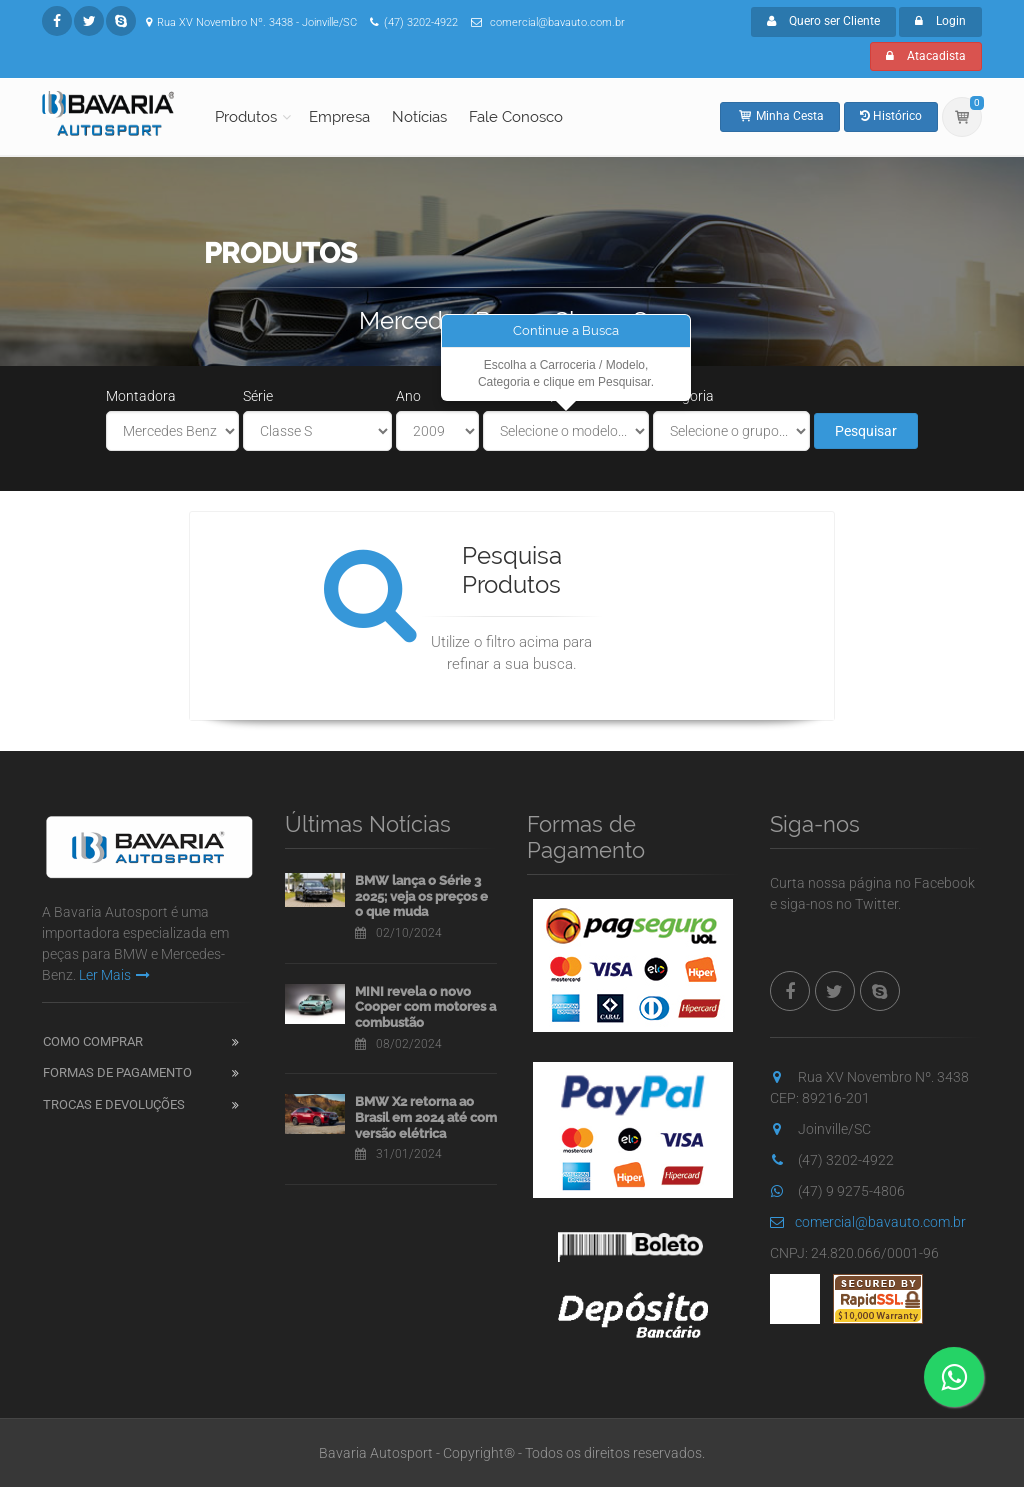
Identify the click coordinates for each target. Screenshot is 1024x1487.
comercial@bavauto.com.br (868, 1222)
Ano (408, 396)
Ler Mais (114, 975)
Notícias (419, 117)
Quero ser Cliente (823, 21)
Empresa (339, 117)
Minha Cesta (780, 116)
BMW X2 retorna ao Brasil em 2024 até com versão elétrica (426, 1117)
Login (940, 21)
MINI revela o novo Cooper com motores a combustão (425, 1007)
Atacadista (926, 56)
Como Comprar (93, 1041)
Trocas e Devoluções (114, 1104)
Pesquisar (866, 431)
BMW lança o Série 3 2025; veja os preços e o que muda (421, 896)
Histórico (891, 116)
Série (258, 396)
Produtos (246, 117)
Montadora (141, 396)
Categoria (683, 396)
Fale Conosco (516, 117)
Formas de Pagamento (117, 1072)
